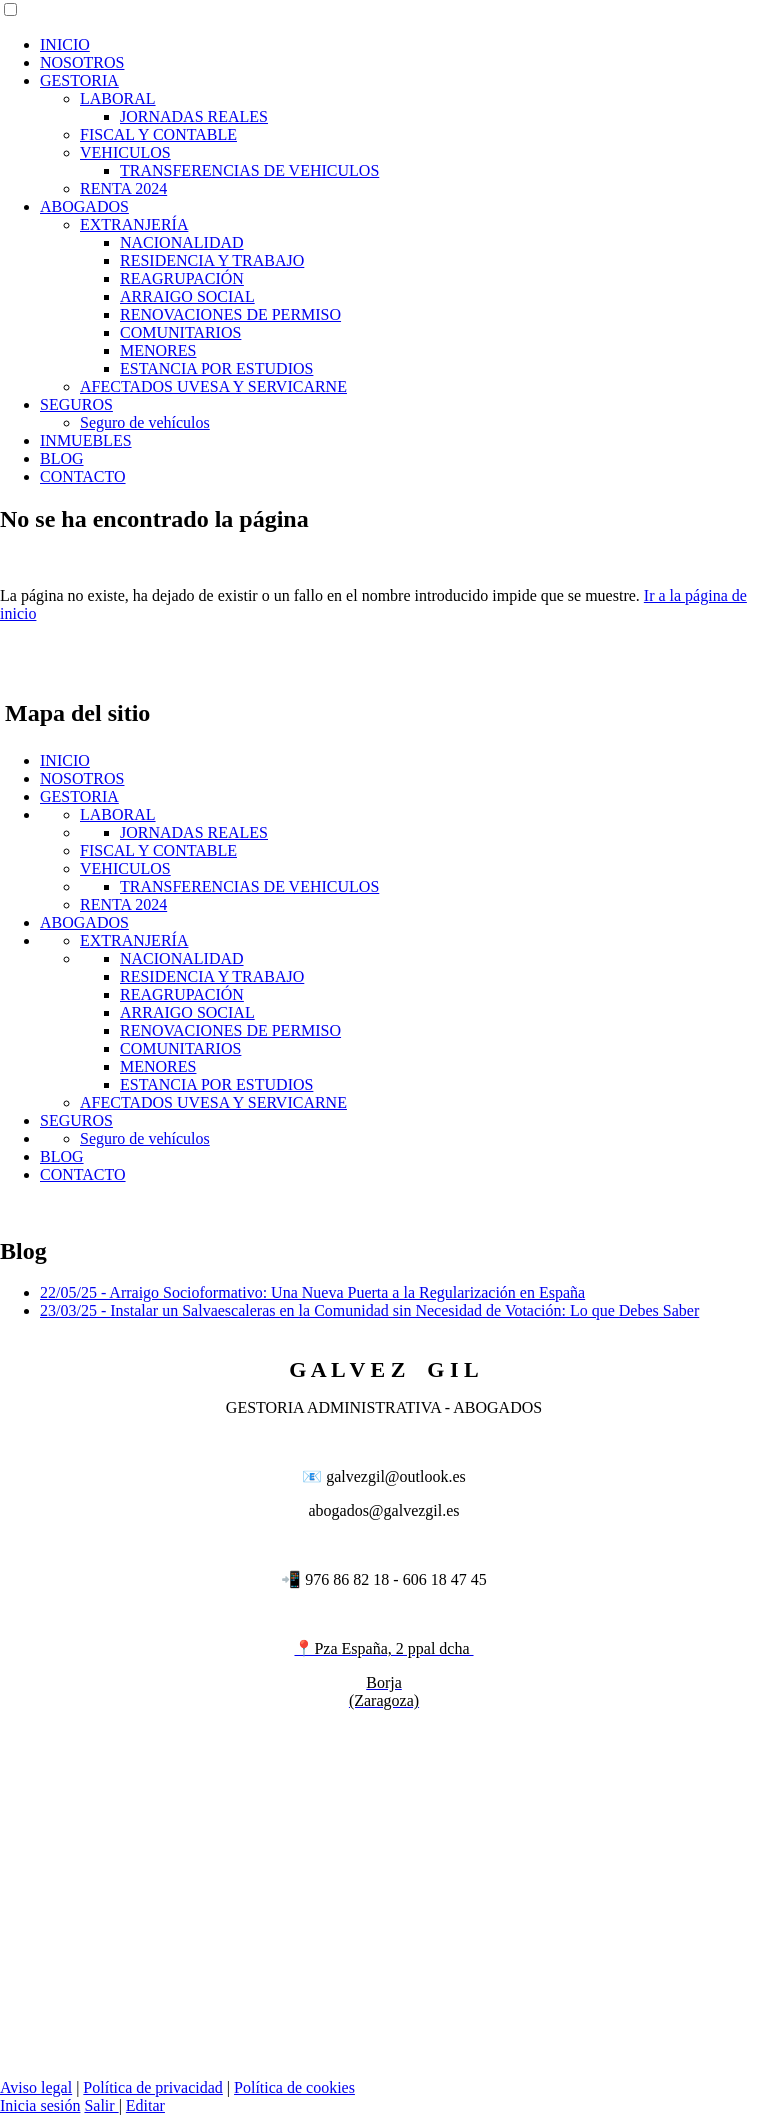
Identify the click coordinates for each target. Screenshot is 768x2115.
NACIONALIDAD (182, 242)
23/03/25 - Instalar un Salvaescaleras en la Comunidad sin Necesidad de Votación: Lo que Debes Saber (369, 1310)
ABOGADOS (84, 206)
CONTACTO (83, 476)
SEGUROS (76, 404)
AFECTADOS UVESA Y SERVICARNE (213, 386)
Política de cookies (294, 2087)
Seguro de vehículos (145, 422)
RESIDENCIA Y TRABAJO (212, 260)
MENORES (158, 350)
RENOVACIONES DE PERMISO (230, 314)
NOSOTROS (82, 62)
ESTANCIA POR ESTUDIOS (216, 368)
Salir (101, 2105)
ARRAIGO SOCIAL (187, 296)
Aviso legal (36, 2087)
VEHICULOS (125, 152)
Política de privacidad (153, 2087)
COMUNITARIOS (180, 332)
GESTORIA (79, 80)
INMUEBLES (86, 440)
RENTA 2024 (123, 188)
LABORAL (118, 98)
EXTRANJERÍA (134, 224)
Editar (145, 2105)
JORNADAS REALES (194, 116)
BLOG (62, 458)
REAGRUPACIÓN (182, 278)
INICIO (65, 44)
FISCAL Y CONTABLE (158, 134)
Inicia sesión (40, 2105)
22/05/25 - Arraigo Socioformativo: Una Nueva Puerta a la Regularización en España (312, 1292)
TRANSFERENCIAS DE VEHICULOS (249, 170)
